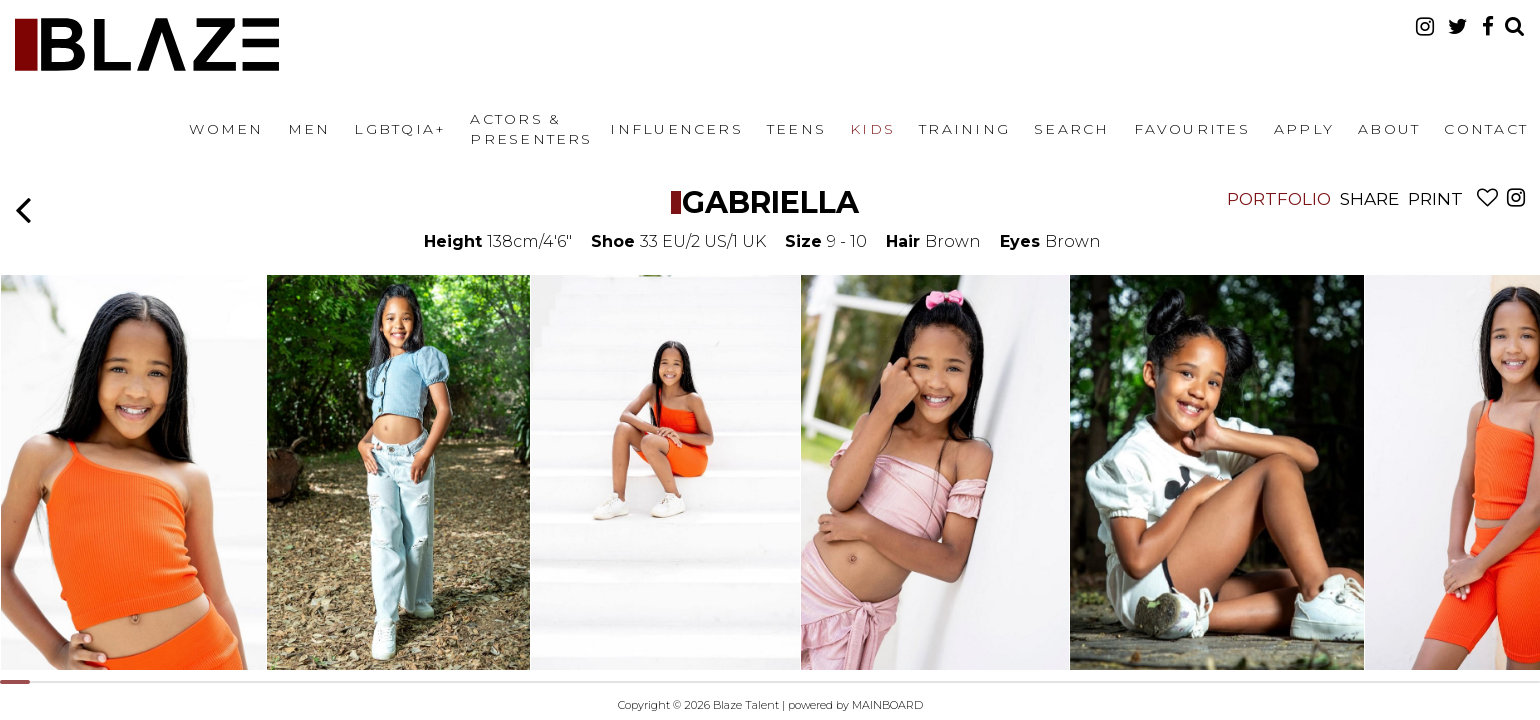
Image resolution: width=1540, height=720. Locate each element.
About (1389, 129)
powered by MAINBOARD (855, 705)
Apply (1304, 129)
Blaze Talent (147, 44)
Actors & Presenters (531, 129)
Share (1369, 199)
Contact (1486, 129)
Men (309, 129)
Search (1071, 129)
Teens (796, 129)
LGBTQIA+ (400, 129)
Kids (872, 129)
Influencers (676, 129)
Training (964, 129)
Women (226, 129)
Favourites (1192, 129)
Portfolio (1279, 199)
